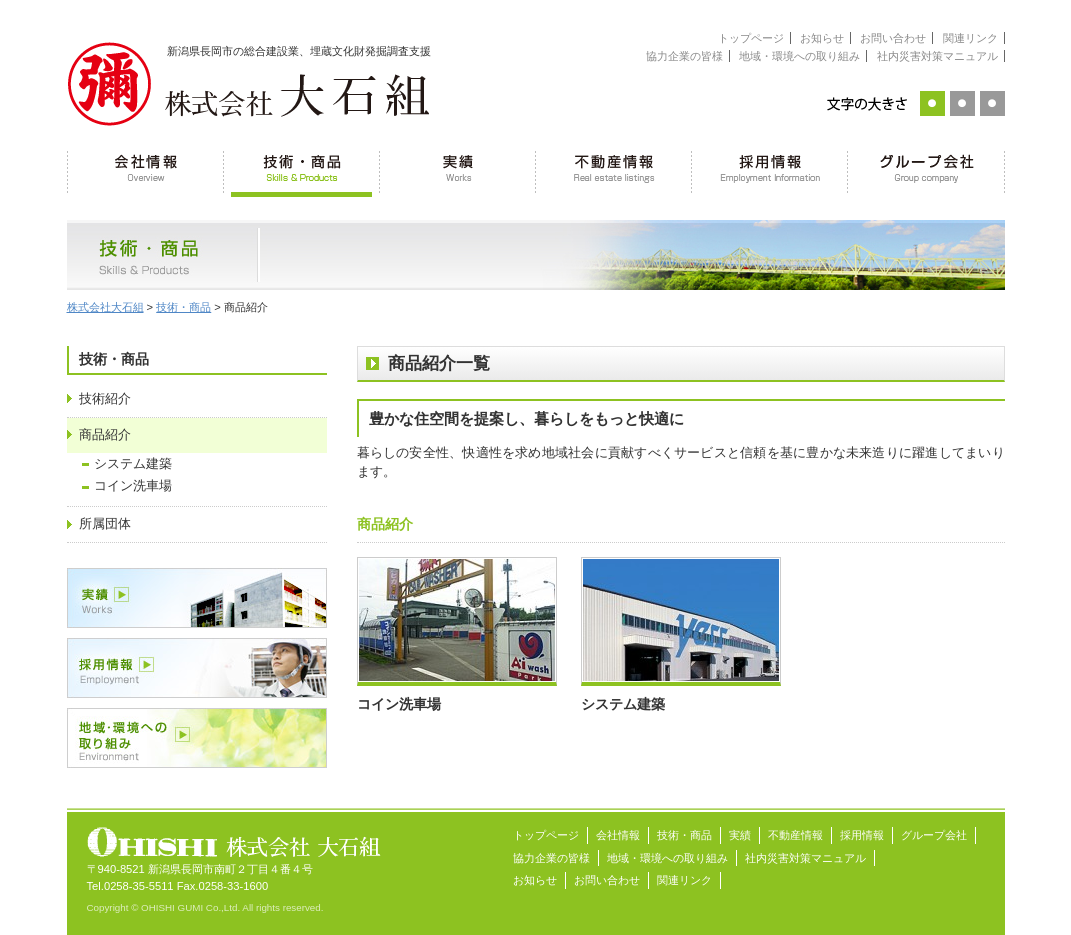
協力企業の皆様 (684, 56)
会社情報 (145, 170)
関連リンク (970, 38)
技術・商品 (302, 170)
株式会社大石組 (105, 307)
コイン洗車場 (133, 486)
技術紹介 (105, 399)
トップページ (751, 38)
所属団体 (105, 524)
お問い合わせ (893, 38)
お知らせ (822, 38)
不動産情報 (614, 170)
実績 (458, 170)
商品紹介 (105, 435)
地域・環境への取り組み (799, 56)
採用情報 (770, 170)
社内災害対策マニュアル (937, 56)
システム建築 (133, 464)
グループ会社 (926, 170)
